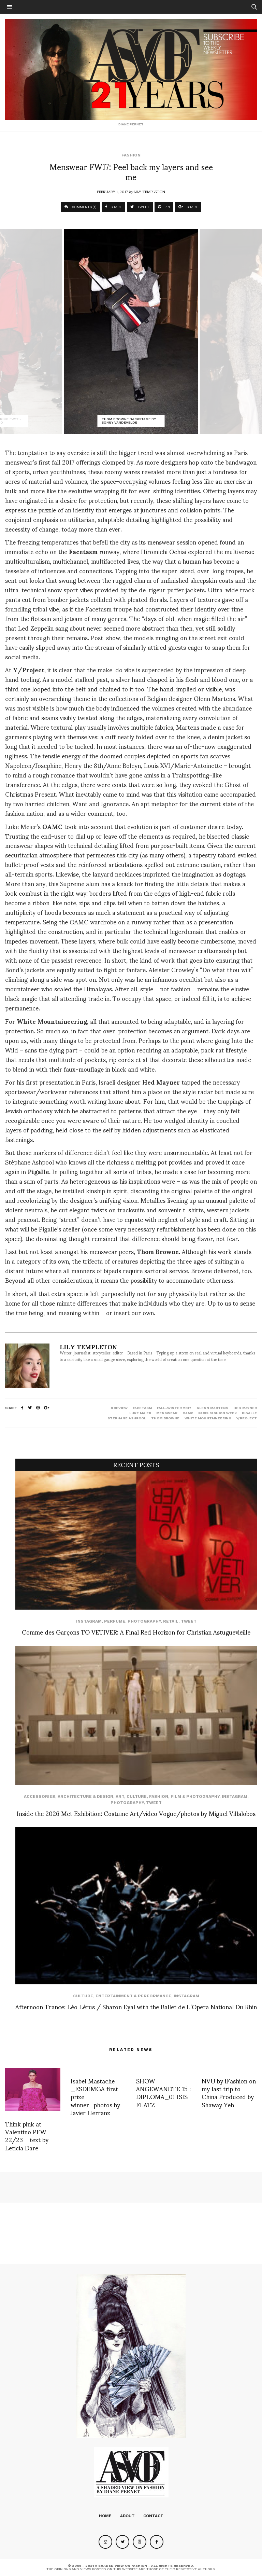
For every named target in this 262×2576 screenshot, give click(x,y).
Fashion (131, 155)
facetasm (142, 1408)
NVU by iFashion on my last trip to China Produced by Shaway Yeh (229, 2092)
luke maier (140, 1413)
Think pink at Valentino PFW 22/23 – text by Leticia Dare (26, 2135)
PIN (164, 207)
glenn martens (212, 1408)
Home (105, 2515)
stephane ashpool (126, 1418)
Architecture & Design (85, 1796)
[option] (131, 331)
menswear (166, 1413)
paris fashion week (217, 1413)
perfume (114, 1621)
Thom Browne (165, 1418)
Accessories (39, 1796)
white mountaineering (208, 1418)
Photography (144, 1621)
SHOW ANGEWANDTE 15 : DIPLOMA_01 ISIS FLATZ (163, 2092)
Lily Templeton (149, 191)
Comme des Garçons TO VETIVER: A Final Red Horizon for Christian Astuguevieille (136, 1632)
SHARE (113, 207)
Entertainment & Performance (133, 1996)
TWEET (139, 207)
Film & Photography (195, 1796)
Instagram (89, 1621)
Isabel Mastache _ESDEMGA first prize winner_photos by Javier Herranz (95, 2096)
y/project (246, 1418)
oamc (188, 1413)
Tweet (188, 1621)
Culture (137, 1796)
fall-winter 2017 (174, 1408)
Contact (153, 2515)
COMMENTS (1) (80, 207)
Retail (170, 1621)
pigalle (249, 1413)
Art (120, 1796)
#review (119, 1408)
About (127, 2515)
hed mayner (245, 1408)
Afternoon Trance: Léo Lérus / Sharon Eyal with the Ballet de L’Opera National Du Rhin (136, 2006)
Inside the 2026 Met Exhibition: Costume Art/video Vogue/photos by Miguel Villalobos (136, 1813)
